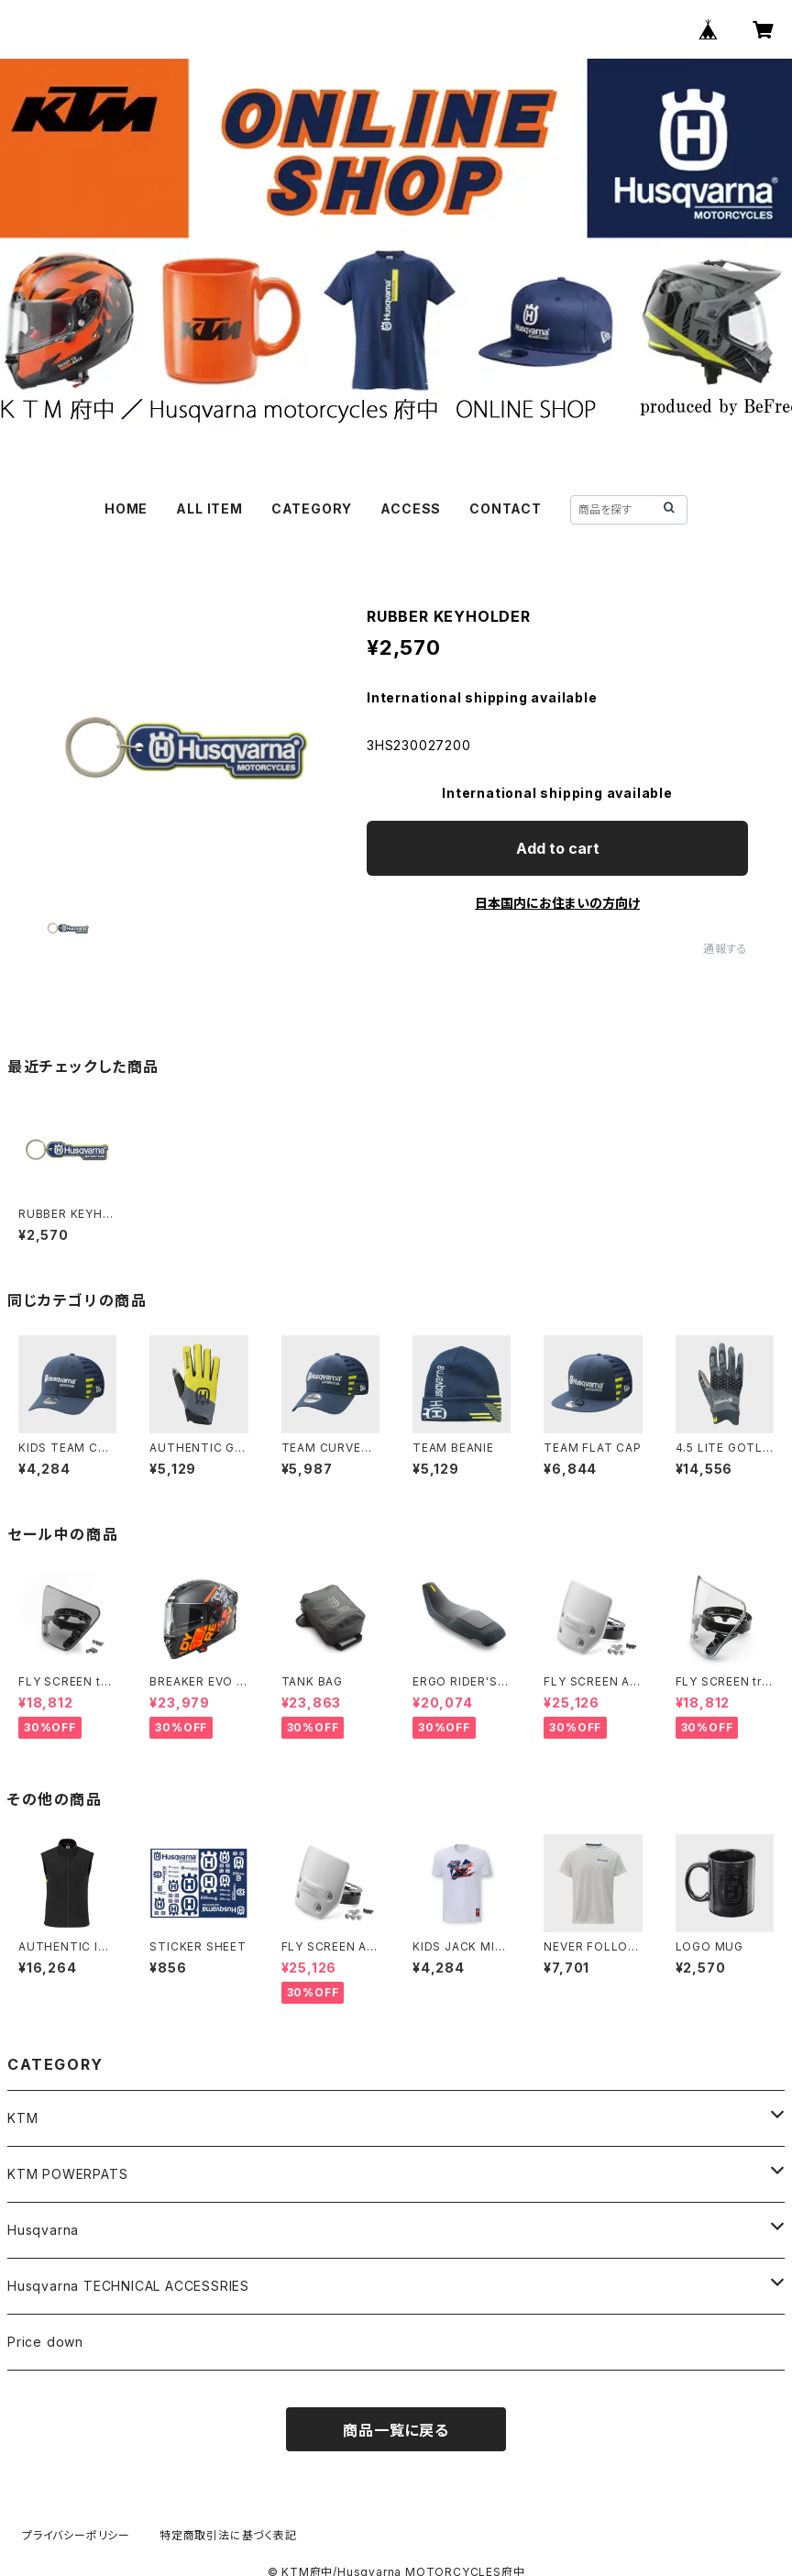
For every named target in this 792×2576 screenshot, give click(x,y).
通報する (725, 949)
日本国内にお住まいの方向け (557, 903)
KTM (22, 2118)
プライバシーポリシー (76, 2535)
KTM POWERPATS (67, 2174)
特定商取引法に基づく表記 (228, 2535)
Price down (45, 2341)
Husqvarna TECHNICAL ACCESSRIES (128, 2286)
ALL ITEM (209, 508)
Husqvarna (43, 2230)
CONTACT (505, 508)
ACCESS (410, 508)
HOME (126, 508)
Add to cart (558, 848)
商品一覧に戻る (396, 2430)
